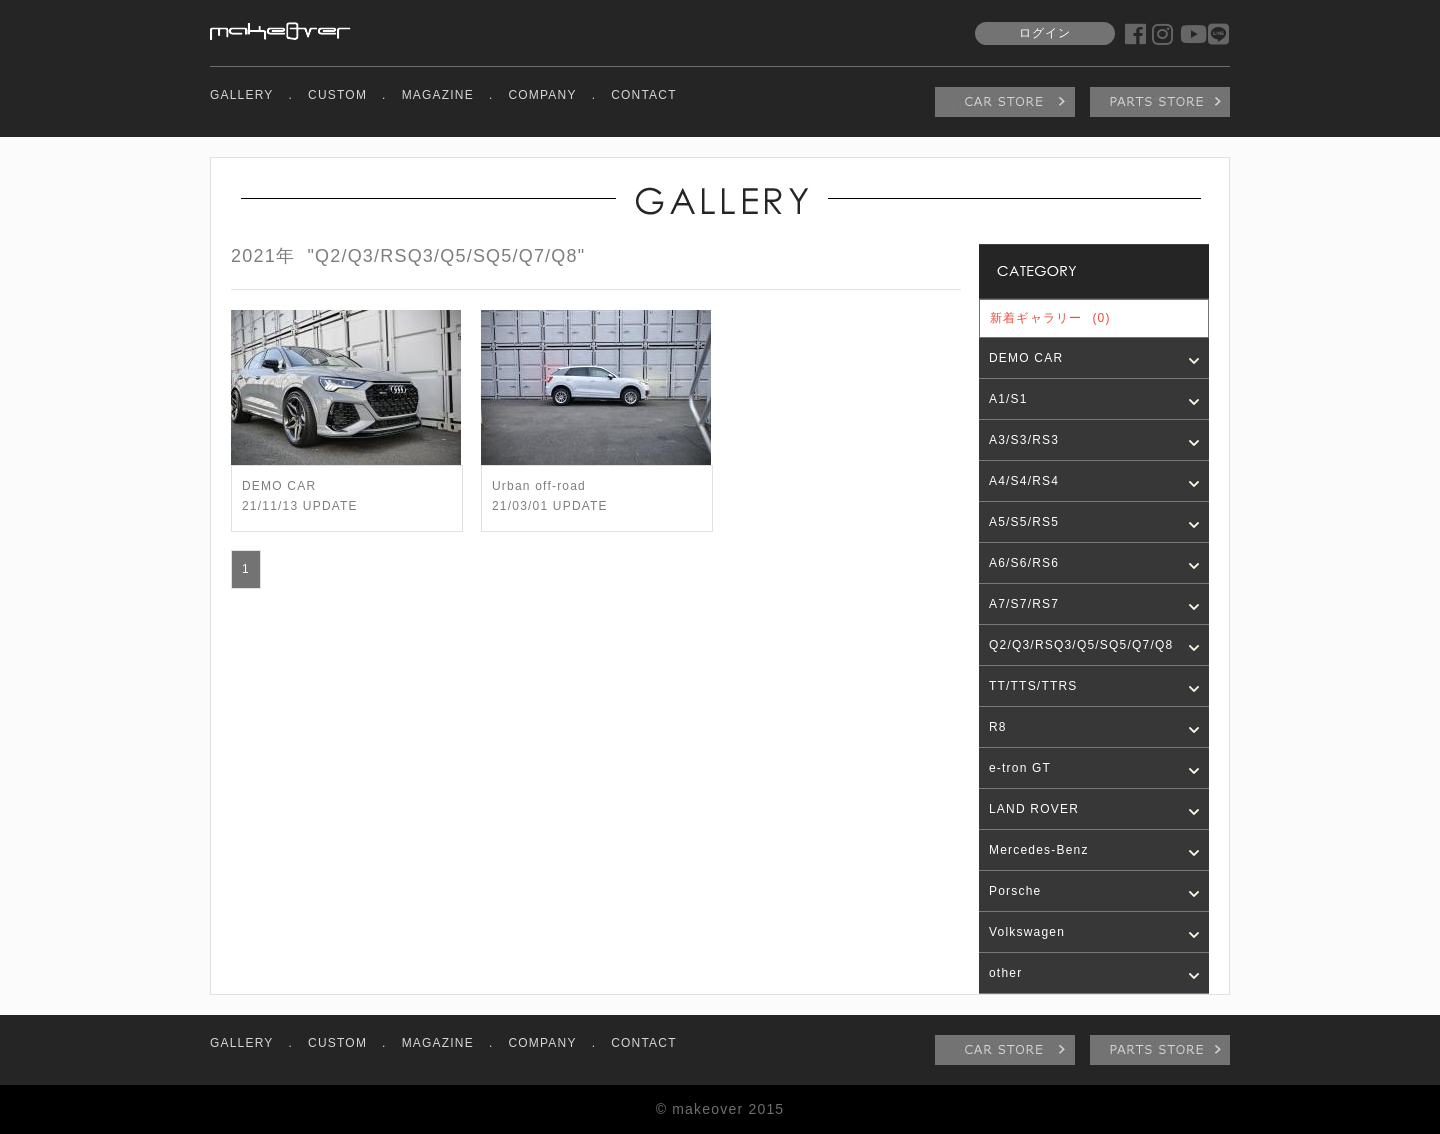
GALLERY (242, 95)
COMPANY (542, 95)
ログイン (1045, 33)
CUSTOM (337, 95)
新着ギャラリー (1050, 318)
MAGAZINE (438, 95)
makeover (280, 31)
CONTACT (644, 95)
